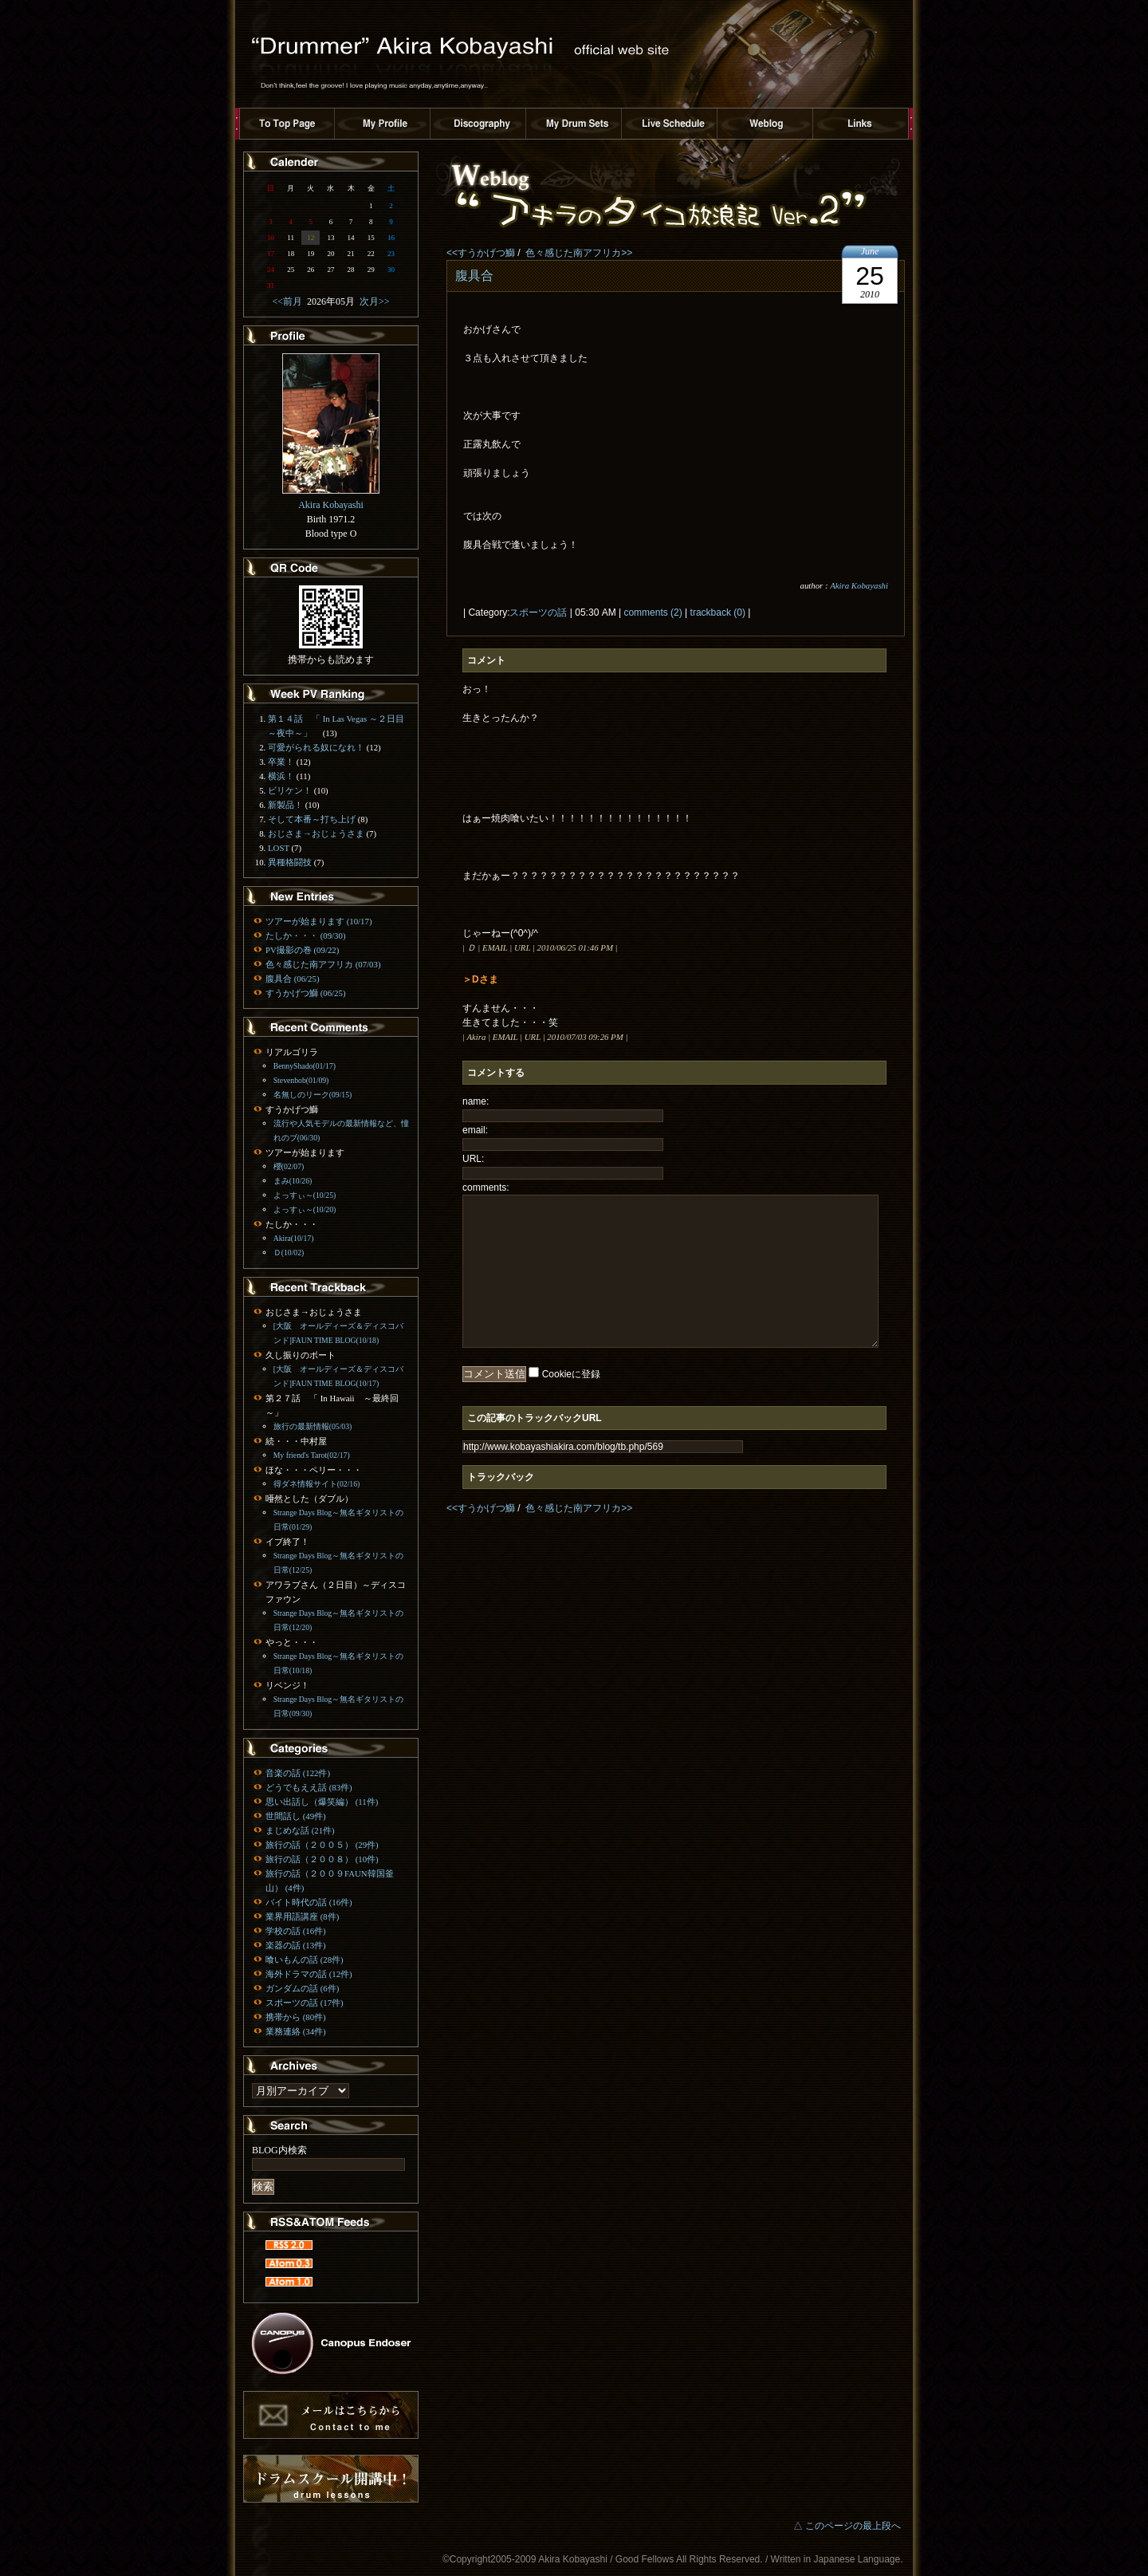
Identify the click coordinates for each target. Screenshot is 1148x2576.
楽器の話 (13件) (295, 1945)
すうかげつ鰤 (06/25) (305, 993)
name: (475, 1101)
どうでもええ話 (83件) (308, 1787)
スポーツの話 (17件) (304, 2002)
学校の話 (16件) (295, 1931)
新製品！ (285, 804)
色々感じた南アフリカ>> (578, 252)
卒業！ (281, 761)
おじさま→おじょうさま (316, 833)
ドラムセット (574, 124)
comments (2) (652, 612)
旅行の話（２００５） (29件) (322, 1844)
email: (475, 1130)
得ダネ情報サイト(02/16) (316, 1483)
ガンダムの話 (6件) (302, 1988)
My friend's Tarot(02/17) (311, 1455)
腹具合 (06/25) (292, 978)
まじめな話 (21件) (300, 1830)
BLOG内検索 (279, 2150)
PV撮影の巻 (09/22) (302, 950)
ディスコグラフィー (478, 124)
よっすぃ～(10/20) (304, 1209)
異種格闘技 (290, 862)
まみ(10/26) (293, 1180)
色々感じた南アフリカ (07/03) (322, 964)
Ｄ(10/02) (289, 1252)
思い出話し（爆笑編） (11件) (321, 1801)
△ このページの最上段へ (847, 2525)
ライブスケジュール (670, 124)
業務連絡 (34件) (295, 2031)
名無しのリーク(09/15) (312, 1094)
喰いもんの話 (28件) (304, 1959)
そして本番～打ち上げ (312, 819)
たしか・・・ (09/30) (305, 935)
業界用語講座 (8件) (302, 1916)
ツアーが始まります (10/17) (318, 921)
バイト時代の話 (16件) (308, 1902)
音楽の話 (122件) (297, 1773)
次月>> (372, 301)
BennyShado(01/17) (304, 1066)
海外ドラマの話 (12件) (308, 1974)
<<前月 (289, 301)
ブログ (765, 124)
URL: (473, 1158)
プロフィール (383, 124)
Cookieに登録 (571, 1374)
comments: (485, 1187)
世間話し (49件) (295, 1816)
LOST (278, 848)
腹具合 (474, 275)
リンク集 (861, 124)
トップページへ (287, 124)
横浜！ (281, 776)
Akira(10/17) (293, 1238)
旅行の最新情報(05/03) (312, 1426)
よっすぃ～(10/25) (304, 1195)
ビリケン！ (290, 790)
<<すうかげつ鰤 (480, 252)
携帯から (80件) (295, 2017)
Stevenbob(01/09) (301, 1080)
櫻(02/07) (289, 1166)
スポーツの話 (538, 612)
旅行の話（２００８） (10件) (322, 1859)
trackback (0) (717, 612)
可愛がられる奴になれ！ (316, 747)
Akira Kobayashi (859, 585)
